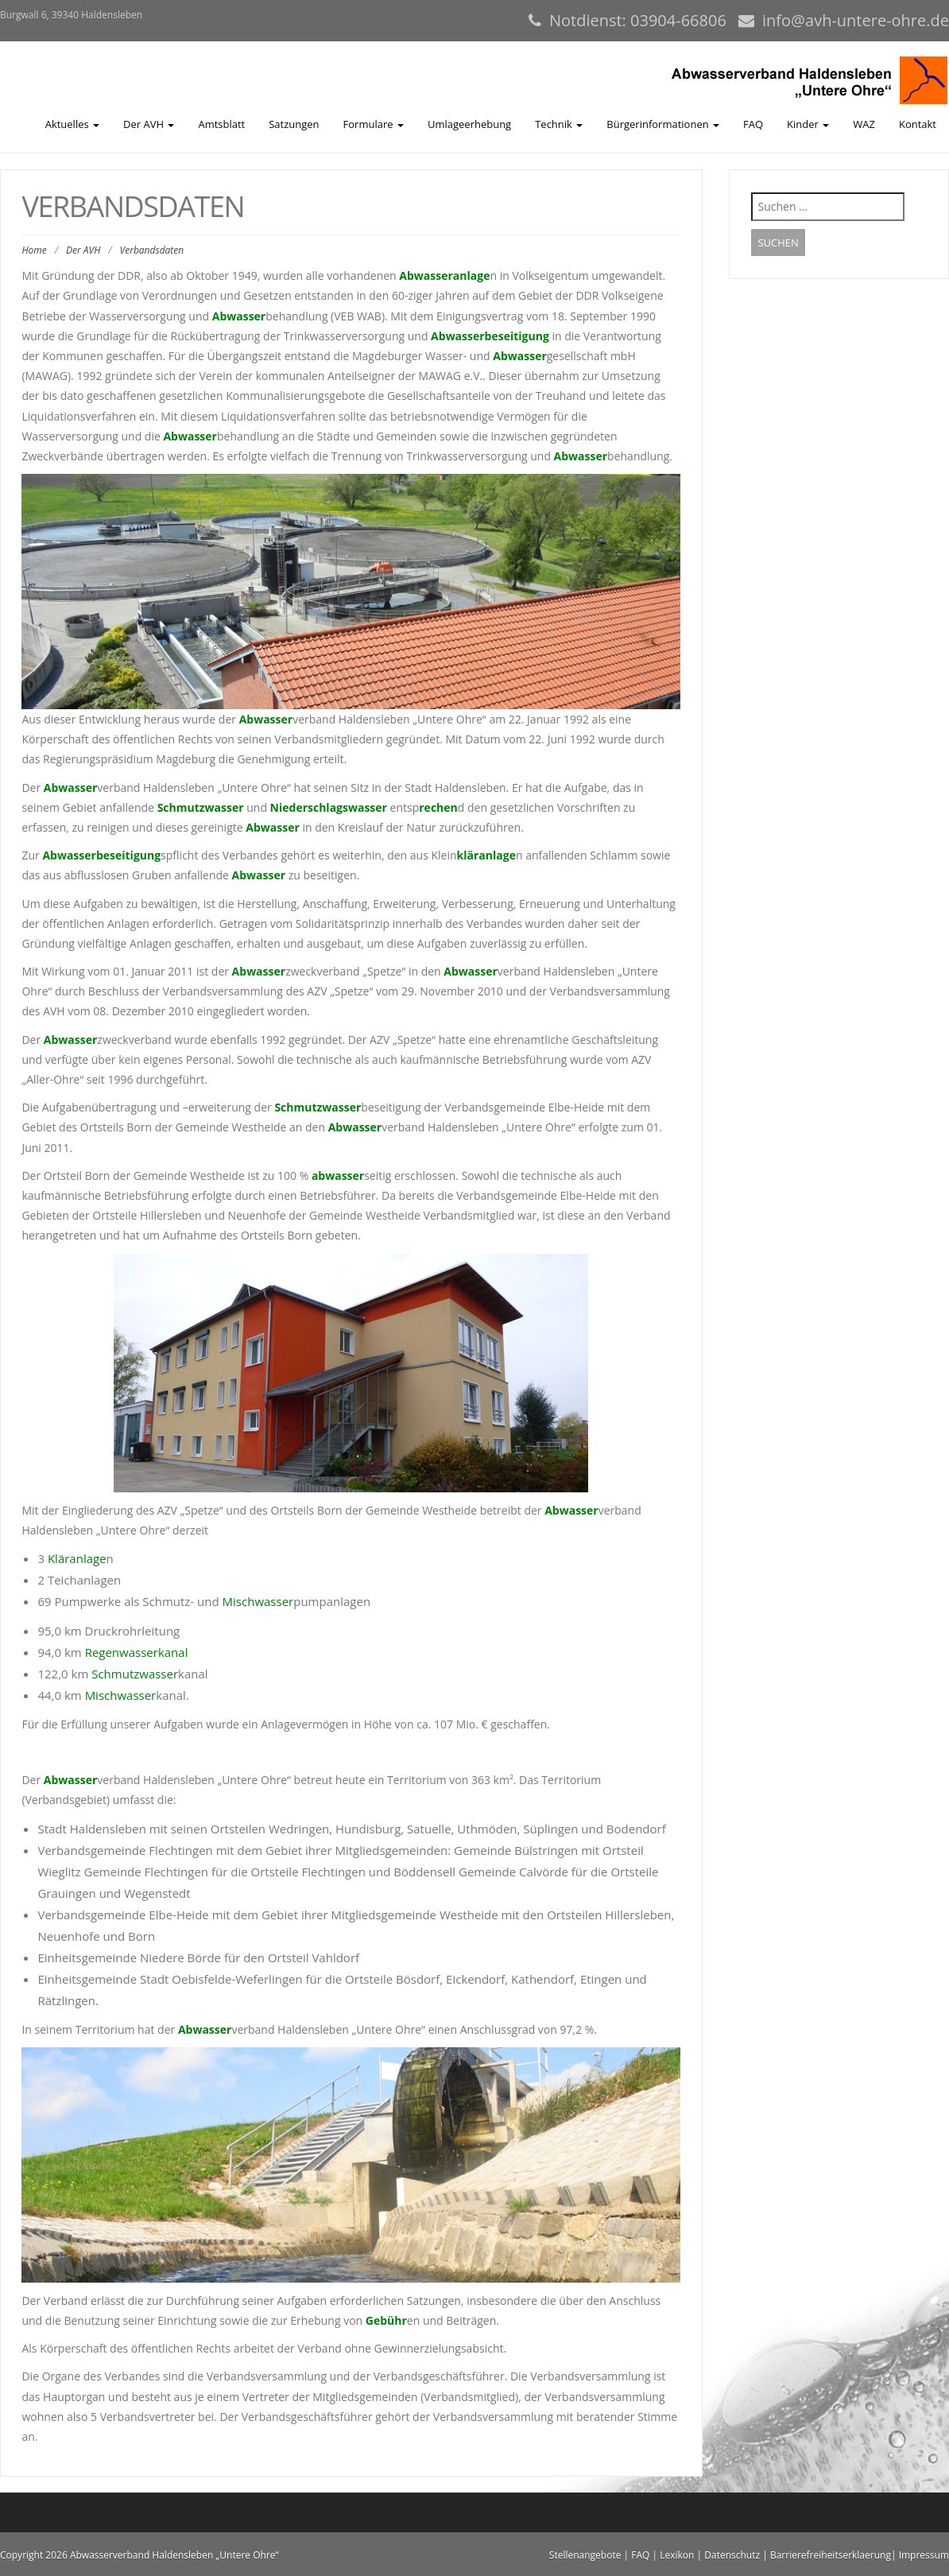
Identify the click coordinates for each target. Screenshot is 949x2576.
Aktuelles (72, 124)
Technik (559, 124)
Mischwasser (258, 1601)
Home (33, 250)
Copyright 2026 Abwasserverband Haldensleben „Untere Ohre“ (139, 2555)
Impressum (924, 2555)
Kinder (808, 124)
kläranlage (486, 855)
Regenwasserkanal (136, 1652)
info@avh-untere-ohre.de (855, 20)
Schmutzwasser (200, 807)
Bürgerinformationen (662, 124)
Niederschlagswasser (328, 807)
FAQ (753, 124)
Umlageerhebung (469, 124)
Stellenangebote (585, 2555)
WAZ (864, 124)
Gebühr (386, 2320)
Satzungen (294, 124)
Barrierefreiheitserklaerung (830, 2555)
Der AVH (148, 124)
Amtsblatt (221, 124)
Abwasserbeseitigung (490, 335)
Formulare (373, 124)
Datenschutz (732, 2555)
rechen (438, 807)
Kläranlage (77, 1558)
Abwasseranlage (444, 275)
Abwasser (239, 316)
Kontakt (917, 124)
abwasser (338, 1175)
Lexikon (677, 2555)
